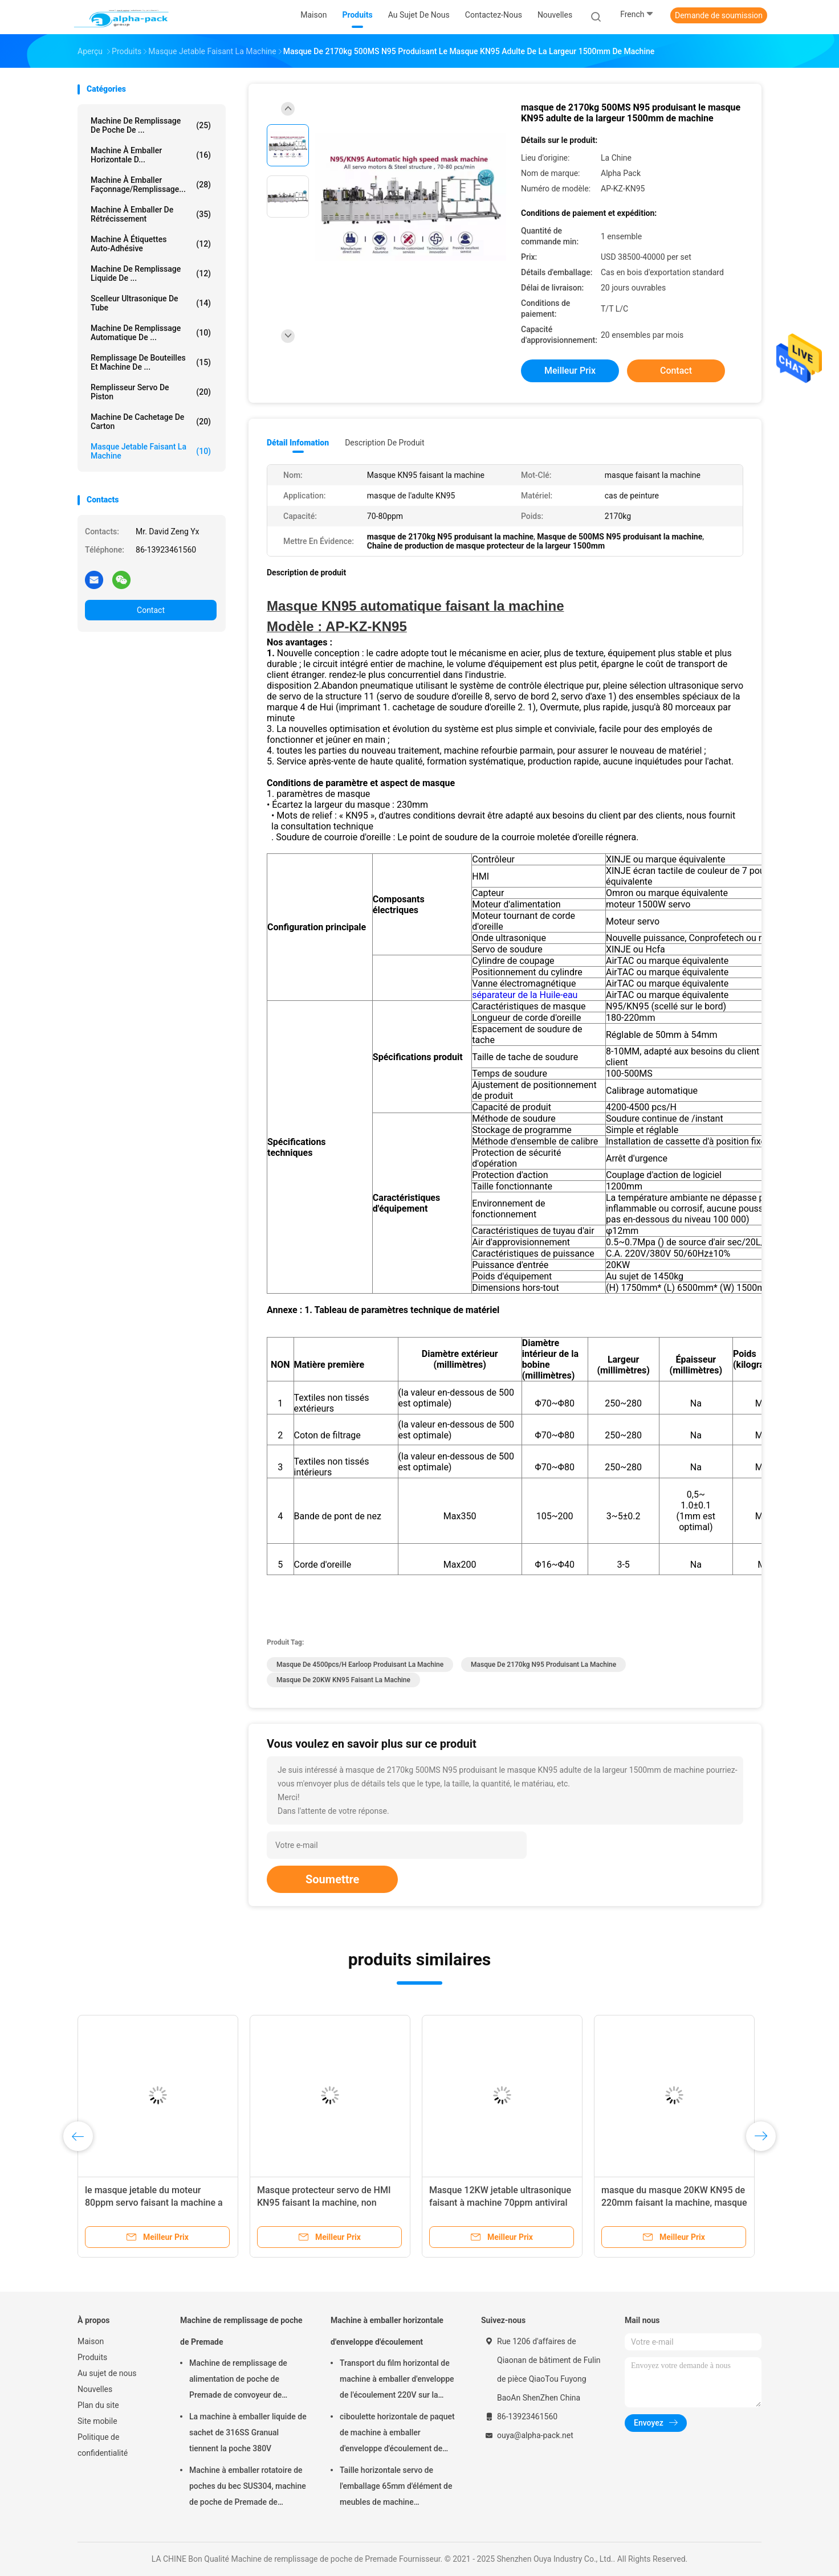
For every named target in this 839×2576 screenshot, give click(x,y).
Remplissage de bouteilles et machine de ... (151, 362)
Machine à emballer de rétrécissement (151, 214)
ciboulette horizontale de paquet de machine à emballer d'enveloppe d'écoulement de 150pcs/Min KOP (397, 2434)
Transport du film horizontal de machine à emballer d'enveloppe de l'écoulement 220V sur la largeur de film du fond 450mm (397, 2380)
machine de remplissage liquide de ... (151, 273)
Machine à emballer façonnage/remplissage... (151, 184)
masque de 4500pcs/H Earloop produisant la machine (359, 1665)
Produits (92, 2357)
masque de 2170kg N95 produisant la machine (543, 1665)
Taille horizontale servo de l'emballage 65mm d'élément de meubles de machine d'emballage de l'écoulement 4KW (396, 2487)
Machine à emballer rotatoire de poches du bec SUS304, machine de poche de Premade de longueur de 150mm (247, 2487)
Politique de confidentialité (103, 2445)
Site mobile (97, 2421)
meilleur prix (570, 370)
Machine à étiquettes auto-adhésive (151, 244)
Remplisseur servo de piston (151, 392)
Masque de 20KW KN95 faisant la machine (343, 1680)
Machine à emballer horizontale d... (151, 155)
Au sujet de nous (107, 2373)
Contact (151, 610)
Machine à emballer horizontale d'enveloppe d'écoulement (387, 2331)
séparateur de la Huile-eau (524, 994)
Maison (91, 2341)
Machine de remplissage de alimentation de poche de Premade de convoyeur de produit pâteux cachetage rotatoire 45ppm (238, 2380)
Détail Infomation (298, 442)
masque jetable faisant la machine (151, 451)
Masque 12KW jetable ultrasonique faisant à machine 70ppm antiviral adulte (500, 2203)
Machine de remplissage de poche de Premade (241, 2331)
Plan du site (98, 2405)
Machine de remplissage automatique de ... (151, 333)
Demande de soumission (719, 15)
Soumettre (332, 1879)
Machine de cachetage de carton (151, 421)
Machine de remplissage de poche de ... (151, 125)
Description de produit (384, 442)
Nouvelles (95, 2389)
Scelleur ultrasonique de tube (151, 303)
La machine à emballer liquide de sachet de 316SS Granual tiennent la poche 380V (248, 2432)
